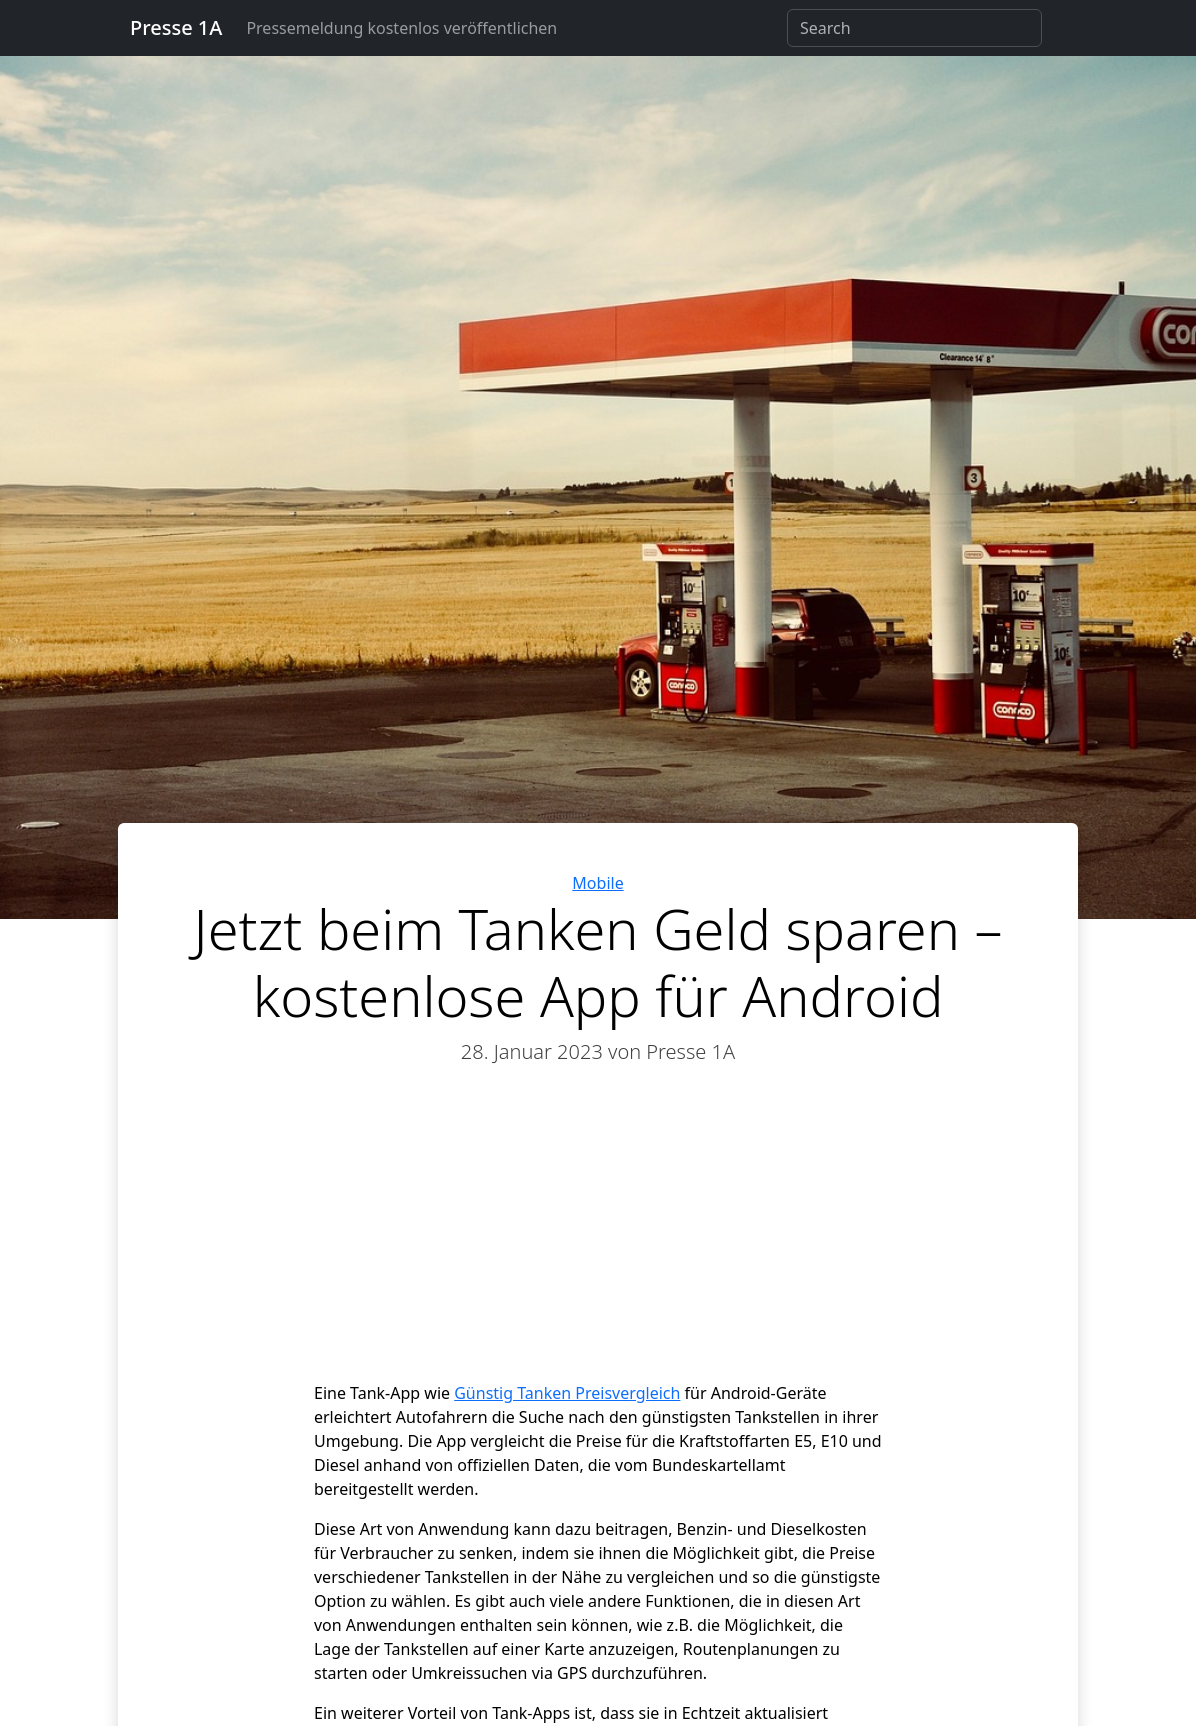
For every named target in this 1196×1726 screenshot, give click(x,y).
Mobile (597, 883)
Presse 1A (176, 27)
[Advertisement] (598, 1233)
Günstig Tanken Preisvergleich (567, 1393)
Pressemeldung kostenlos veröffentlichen (401, 28)
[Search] (914, 28)
